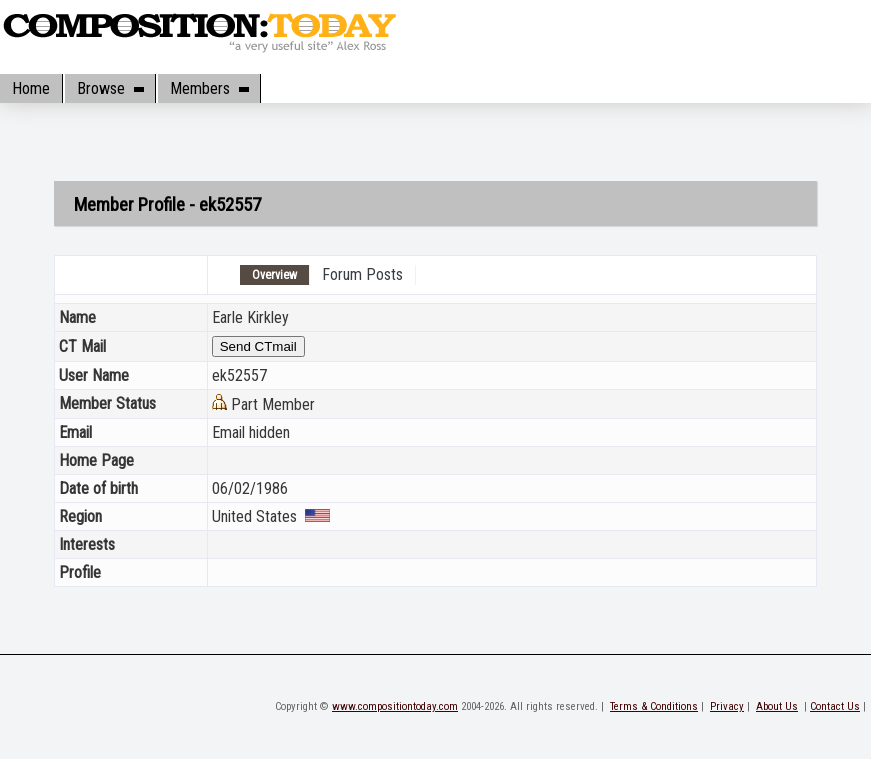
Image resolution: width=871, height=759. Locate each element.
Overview (274, 275)
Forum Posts (362, 274)
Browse (110, 88)
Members (209, 88)
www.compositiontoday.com (395, 706)
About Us (777, 706)
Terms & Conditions (654, 706)
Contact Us (835, 706)
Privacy (727, 706)
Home (31, 88)
